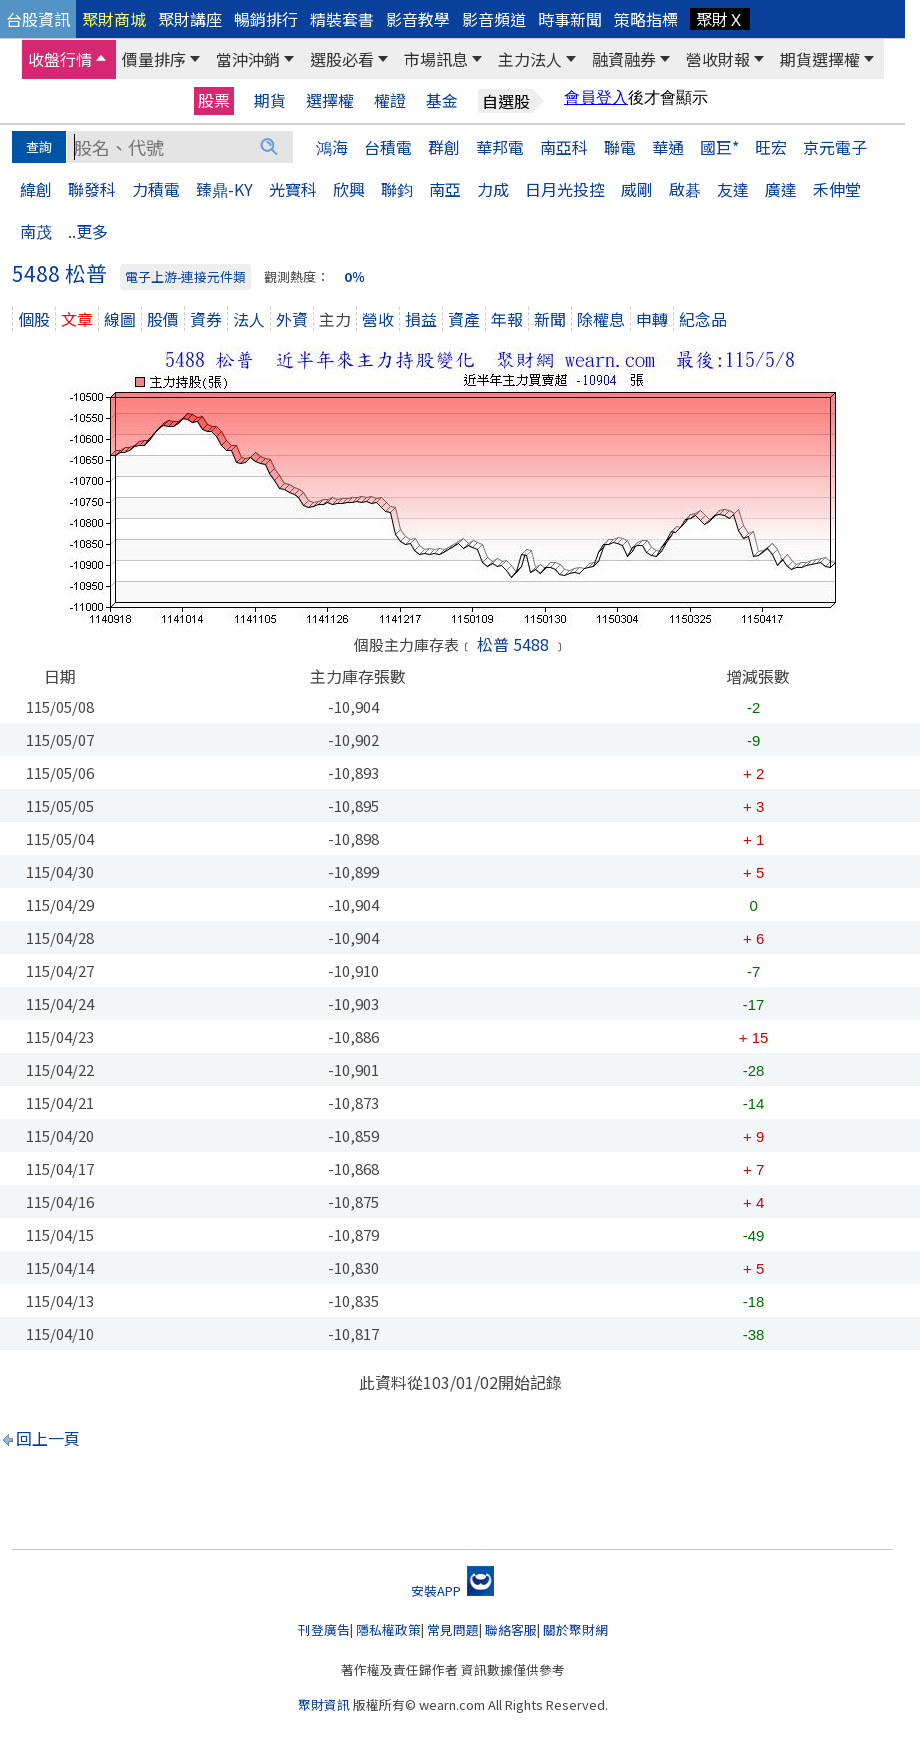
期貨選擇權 (820, 59)
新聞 (550, 319)
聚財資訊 (324, 1704)
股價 (163, 319)
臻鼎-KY (224, 189)
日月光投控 (565, 189)
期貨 (270, 100)
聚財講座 (190, 19)
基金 (442, 100)
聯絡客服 (511, 1629)
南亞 (445, 189)
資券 (206, 319)
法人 (249, 319)
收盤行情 (60, 59)
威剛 (637, 189)
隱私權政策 (388, 1629)
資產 (464, 319)
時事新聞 (570, 19)
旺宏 (771, 147)
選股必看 (342, 59)
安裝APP (452, 1590)
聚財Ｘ (720, 19)
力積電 (156, 189)
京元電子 (835, 147)
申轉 (652, 319)
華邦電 (500, 147)
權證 (390, 100)
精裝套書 (342, 19)
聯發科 (92, 189)
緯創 (36, 189)
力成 (493, 189)
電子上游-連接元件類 (185, 276)
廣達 (781, 189)
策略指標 (646, 19)
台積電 (388, 147)
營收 (378, 319)
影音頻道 (494, 19)
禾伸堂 (837, 189)
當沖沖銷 (248, 59)
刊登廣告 (324, 1629)
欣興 (349, 189)
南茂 (36, 231)
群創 (444, 147)
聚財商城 (114, 19)
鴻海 (332, 147)
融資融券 (624, 59)
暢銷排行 (266, 19)
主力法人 (530, 59)
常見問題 (453, 1629)
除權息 (601, 319)
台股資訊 (38, 19)
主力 (335, 319)
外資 (292, 319)
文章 (77, 319)
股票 (214, 100)
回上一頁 (48, 1438)
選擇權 (330, 100)
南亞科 (564, 147)
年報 (507, 319)
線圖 (120, 319)
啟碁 (685, 189)
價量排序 (154, 59)
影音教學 (418, 19)
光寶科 (293, 189)
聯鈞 (397, 189)
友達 (733, 189)
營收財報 (718, 59)
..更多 (88, 231)
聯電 (620, 147)
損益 (421, 319)
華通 (668, 147)
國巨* (719, 147)
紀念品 (703, 319)
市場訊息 (436, 59)
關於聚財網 (575, 1629)
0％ (354, 276)
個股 (34, 319)
